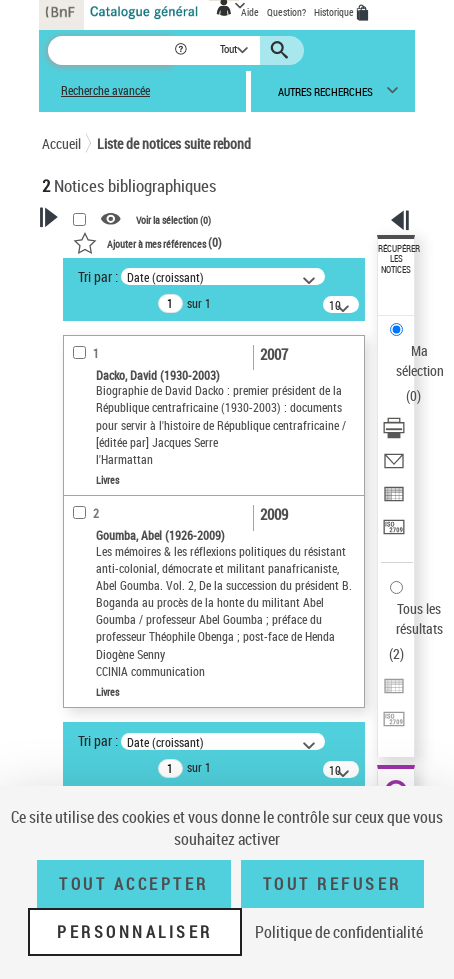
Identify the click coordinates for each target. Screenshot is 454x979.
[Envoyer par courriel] (394, 467)
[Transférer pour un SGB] (394, 533)
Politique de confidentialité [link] (339, 932)
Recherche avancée (105, 90)
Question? (286, 12)
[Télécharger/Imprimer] (394, 434)
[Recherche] (110, 50)
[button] (182, 50)
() (147, 242)
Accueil (61, 143)
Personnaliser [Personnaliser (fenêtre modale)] (135, 932)
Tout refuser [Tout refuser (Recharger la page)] (332, 884)
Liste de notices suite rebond (174, 143)
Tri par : (98, 276)
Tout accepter (134, 884)
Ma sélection (420, 360)
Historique (335, 12)
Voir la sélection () (173, 219)
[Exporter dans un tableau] (394, 500)
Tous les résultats (419, 618)
